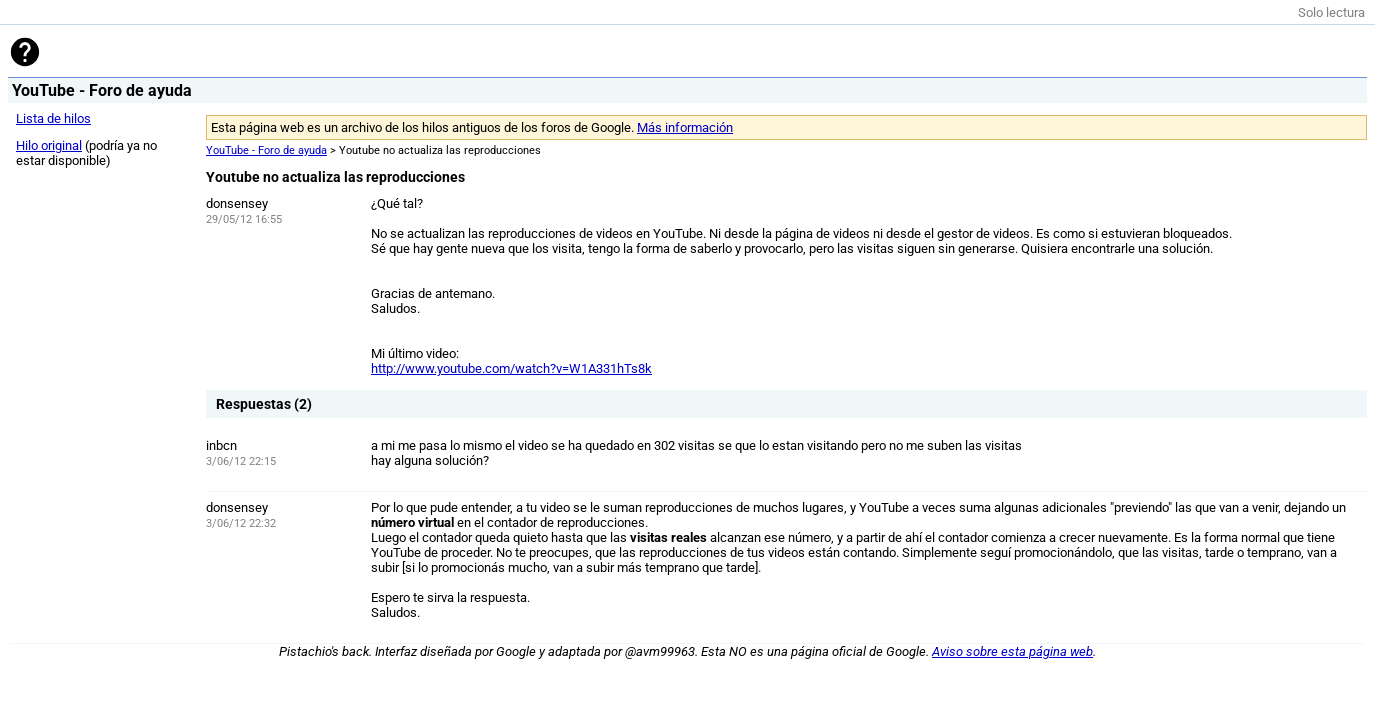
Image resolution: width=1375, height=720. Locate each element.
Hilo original (49, 145)
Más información (685, 127)
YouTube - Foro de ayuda (266, 150)
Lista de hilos (53, 118)
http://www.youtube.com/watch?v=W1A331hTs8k (511, 368)
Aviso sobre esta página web (1012, 651)
